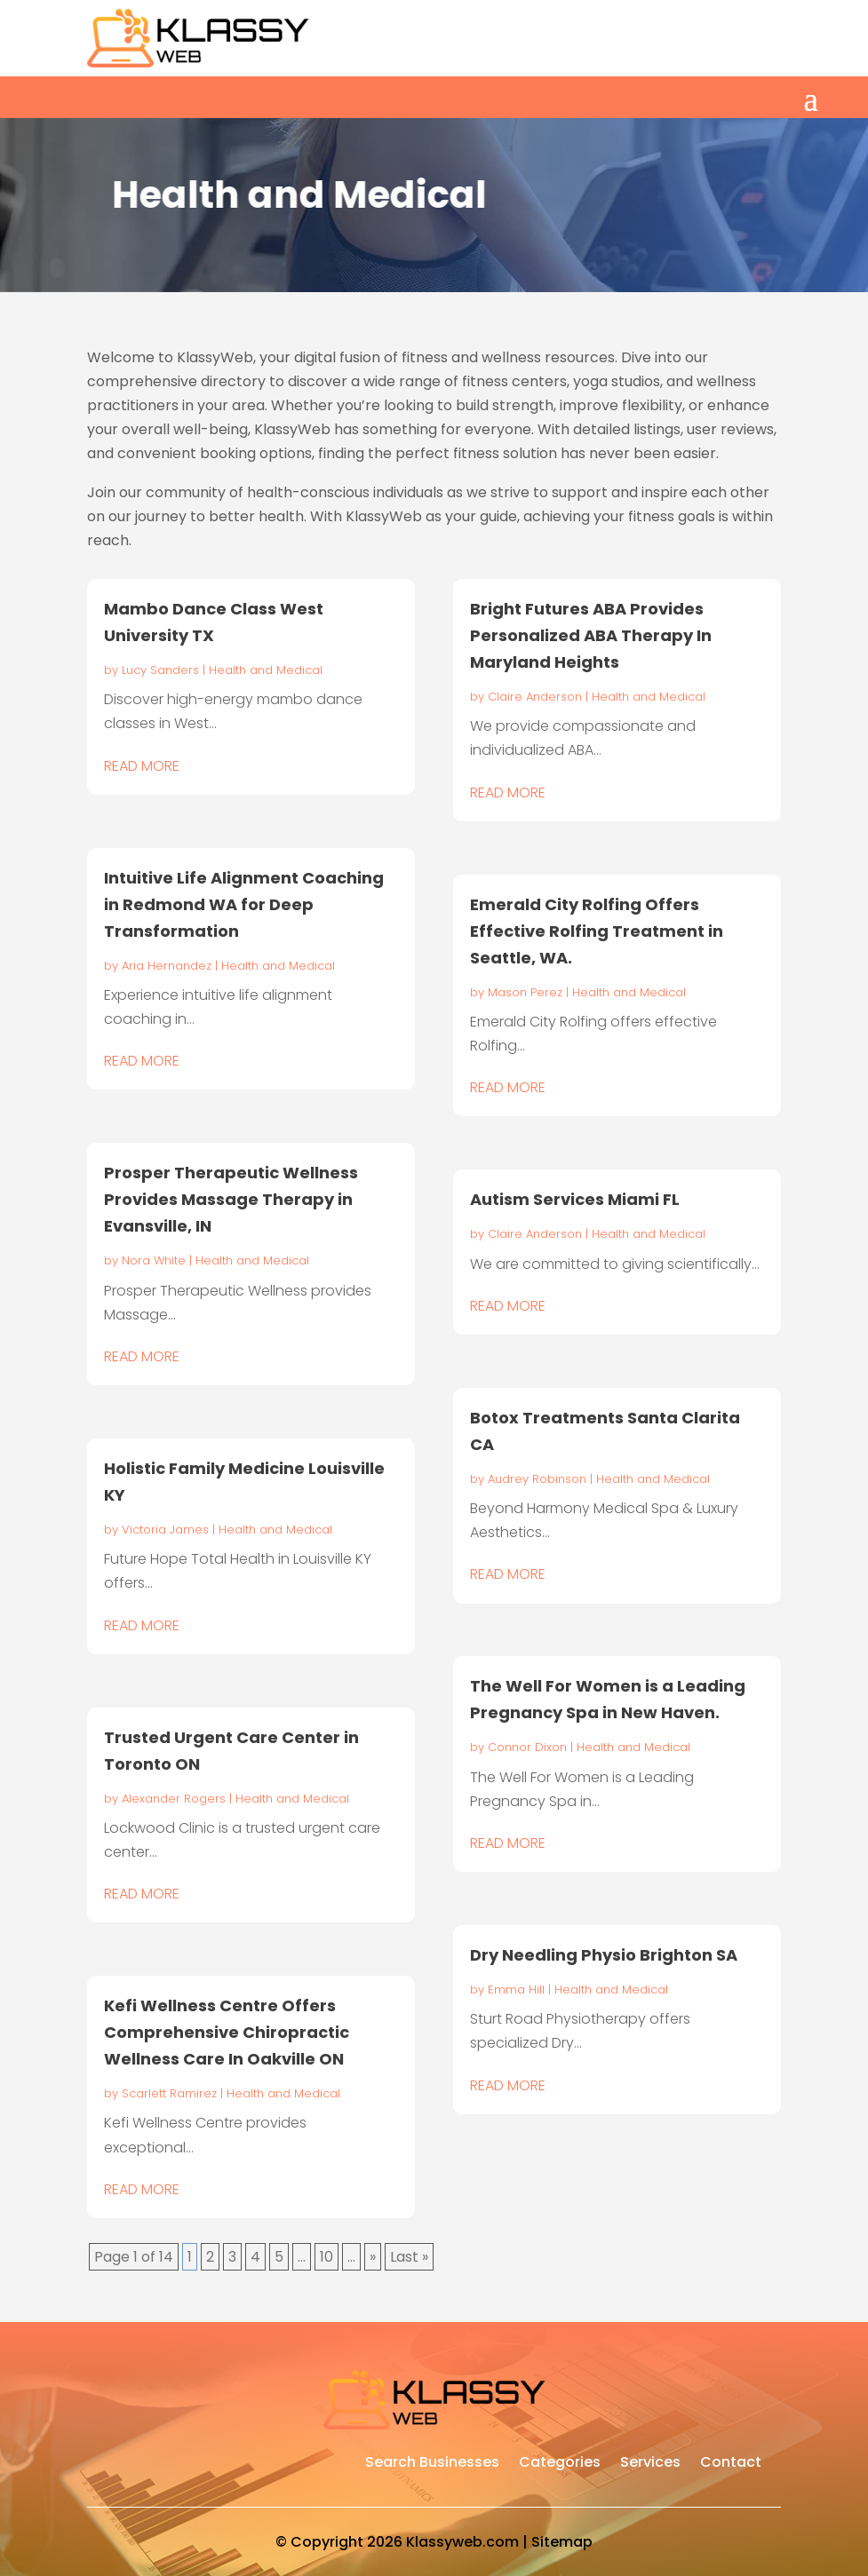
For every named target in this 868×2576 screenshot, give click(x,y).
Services (650, 2464)
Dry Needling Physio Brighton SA (603, 1955)
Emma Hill (516, 1989)
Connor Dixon (527, 1747)
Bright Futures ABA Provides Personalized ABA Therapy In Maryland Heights (591, 635)
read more (141, 766)
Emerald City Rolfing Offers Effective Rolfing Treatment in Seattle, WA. (596, 931)
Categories (560, 2464)
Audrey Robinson (537, 1478)
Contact (730, 2464)
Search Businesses (432, 2464)
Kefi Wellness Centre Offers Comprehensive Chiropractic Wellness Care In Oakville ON (226, 2032)
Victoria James (165, 1529)
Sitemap (562, 2542)
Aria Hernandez (166, 965)
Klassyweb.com (462, 2542)
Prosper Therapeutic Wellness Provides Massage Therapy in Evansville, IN (231, 1199)
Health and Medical (266, 670)
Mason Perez (525, 992)
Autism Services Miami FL (575, 1199)
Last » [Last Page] (409, 2257)
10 (326, 2257)
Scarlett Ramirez (169, 2093)
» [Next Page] (373, 2257)
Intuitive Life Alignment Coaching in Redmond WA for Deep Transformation (244, 904)
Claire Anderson (535, 696)
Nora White (154, 1260)
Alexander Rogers (174, 1798)
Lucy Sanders (160, 670)
